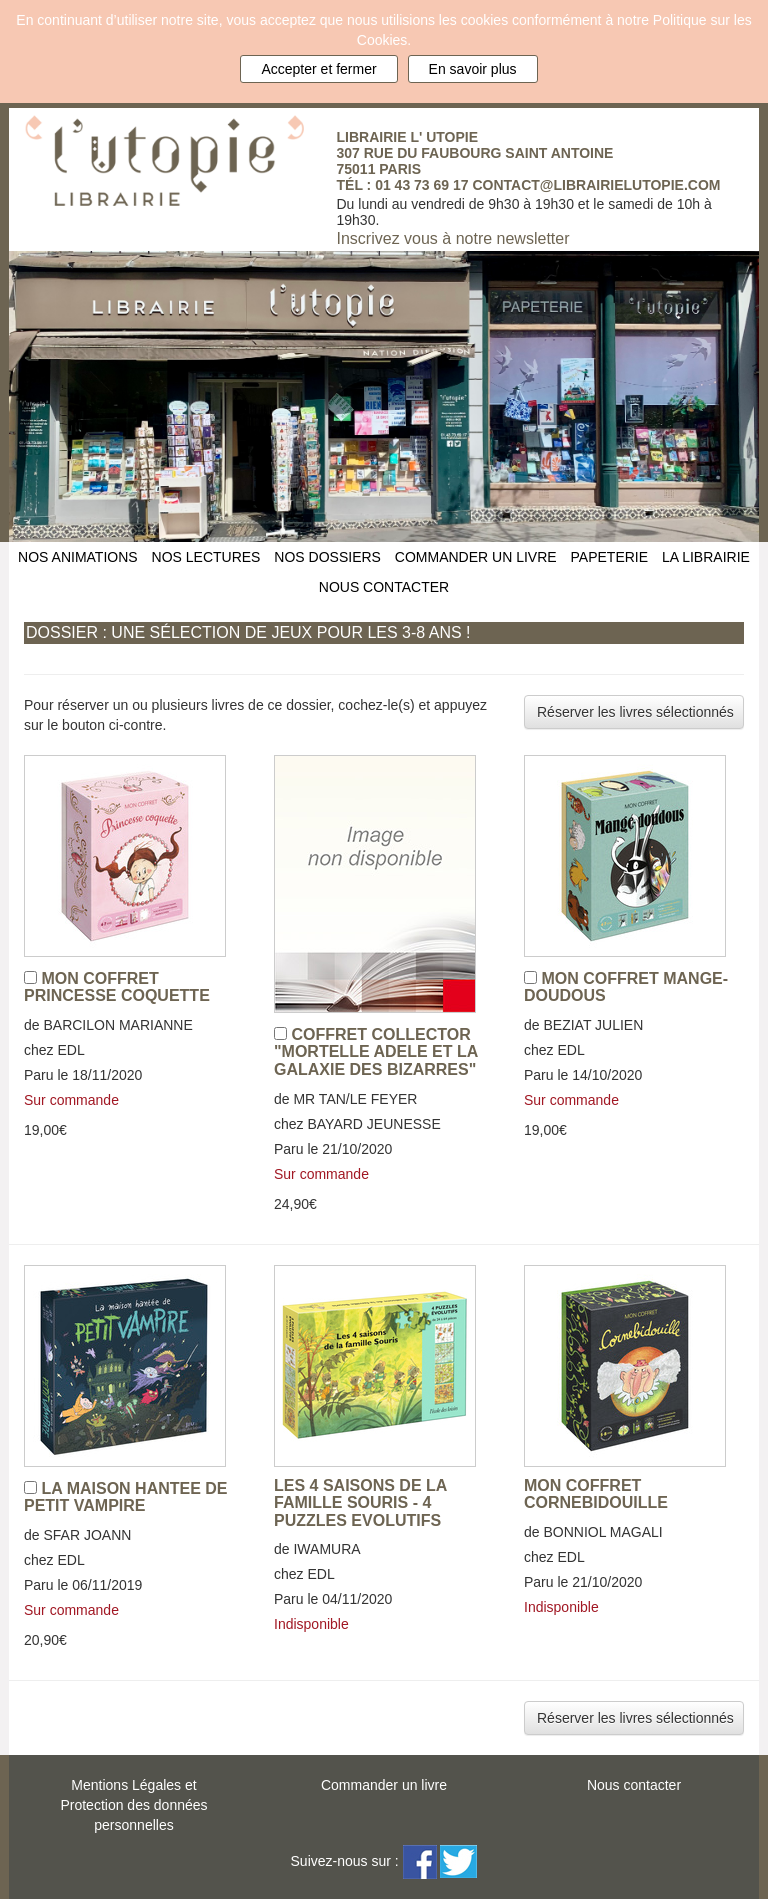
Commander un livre (384, 1785)
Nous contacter (634, 1785)
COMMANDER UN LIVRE (476, 557)
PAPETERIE (610, 557)
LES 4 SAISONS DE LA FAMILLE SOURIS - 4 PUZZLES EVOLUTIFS (360, 1503)
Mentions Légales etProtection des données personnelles (133, 1805)
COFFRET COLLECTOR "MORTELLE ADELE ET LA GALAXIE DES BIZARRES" (376, 1052)
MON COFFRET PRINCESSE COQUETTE (117, 987)
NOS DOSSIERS (327, 557)
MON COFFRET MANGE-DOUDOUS (626, 987)
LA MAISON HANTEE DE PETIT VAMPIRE (126, 1497)
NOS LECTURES (206, 557)
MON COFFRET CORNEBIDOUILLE (596, 1494)
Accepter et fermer (318, 69)
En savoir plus (473, 69)
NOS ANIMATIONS (78, 557)
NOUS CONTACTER (384, 587)
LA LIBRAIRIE (706, 557)
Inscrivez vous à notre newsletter (453, 238)
